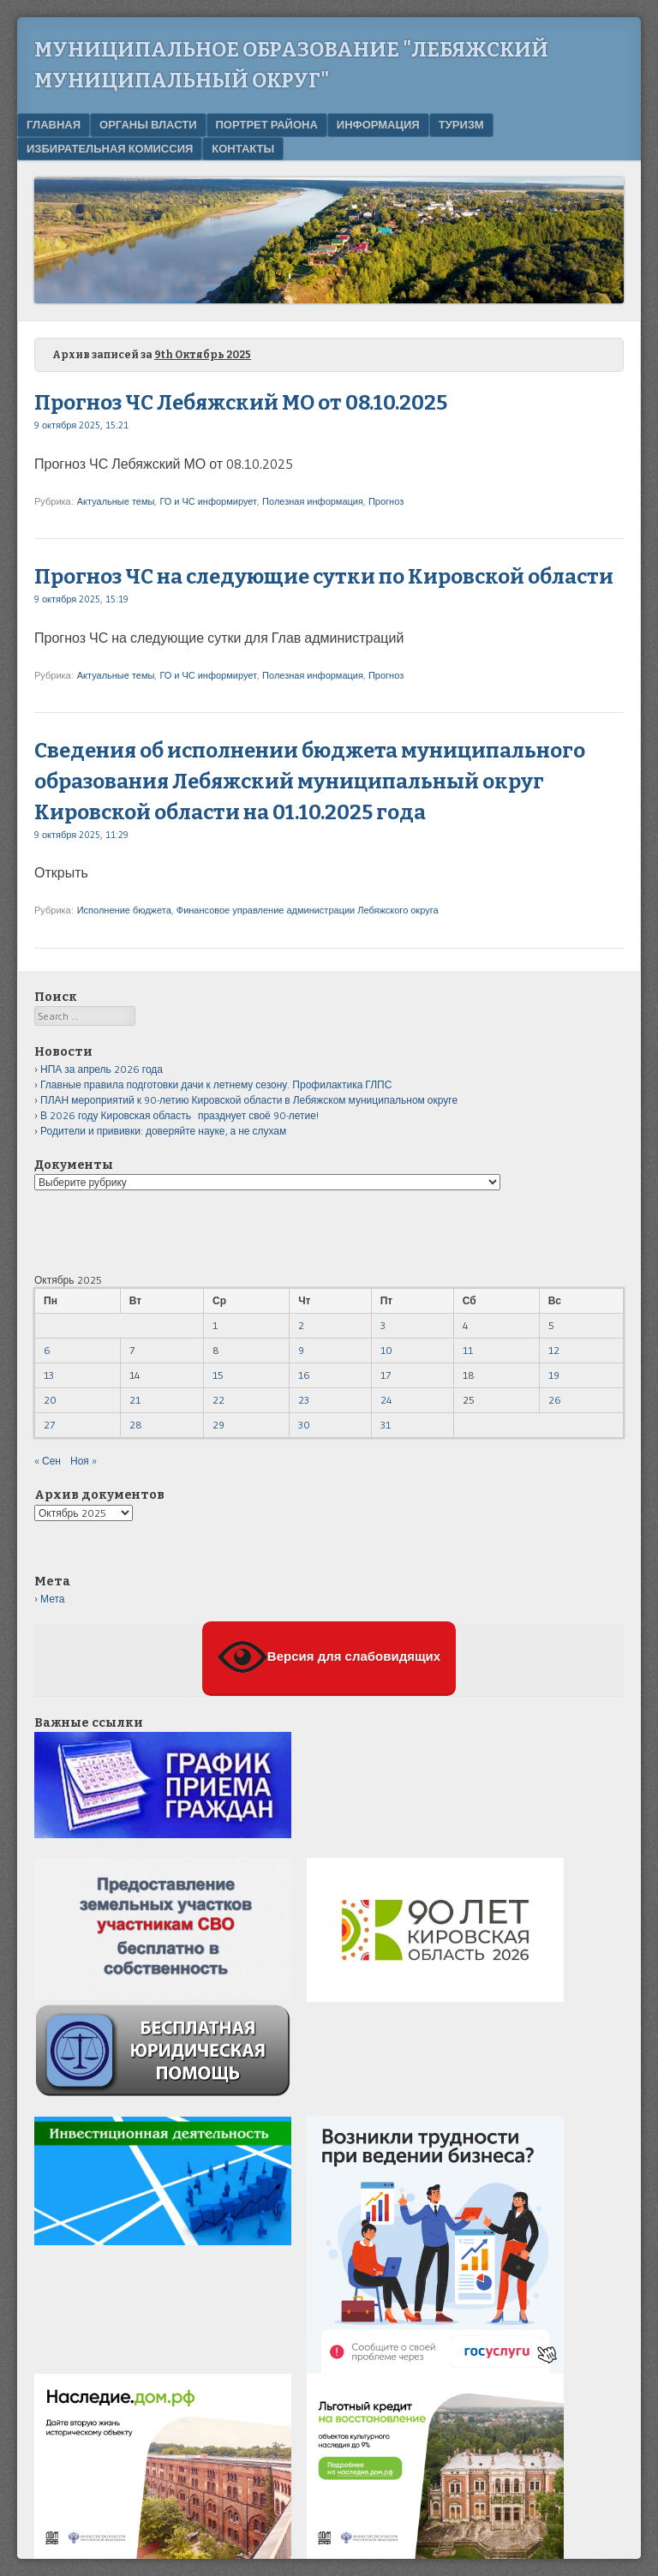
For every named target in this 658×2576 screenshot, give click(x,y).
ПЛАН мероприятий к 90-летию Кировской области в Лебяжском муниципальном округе (249, 1099)
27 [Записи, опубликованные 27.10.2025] (49, 1424)
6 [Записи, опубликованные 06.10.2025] (47, 1350)
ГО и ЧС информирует (208, 501)
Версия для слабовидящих (329, 1657)
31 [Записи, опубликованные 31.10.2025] (385, 1424)
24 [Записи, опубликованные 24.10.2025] (386, 1399)
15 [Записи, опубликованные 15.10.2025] (218, 1375)
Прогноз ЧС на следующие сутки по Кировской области (323, 577)
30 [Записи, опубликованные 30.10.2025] (304, 1424)
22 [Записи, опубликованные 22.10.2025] (218, 1399)
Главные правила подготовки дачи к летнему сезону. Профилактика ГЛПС (216, 1084)
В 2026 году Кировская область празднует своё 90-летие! (179, 1115)
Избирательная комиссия (110, 148)
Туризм (461, 124)
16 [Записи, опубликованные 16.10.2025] (304, 1375)
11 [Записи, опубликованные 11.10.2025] (468, 1350)
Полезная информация (312, 501)
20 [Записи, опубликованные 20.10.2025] (50, 1399)
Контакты (243, 148)
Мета (52, 1598)
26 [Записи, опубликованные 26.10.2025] (554, 1399)
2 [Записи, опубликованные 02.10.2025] (301, 1325)
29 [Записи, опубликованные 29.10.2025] (218, 1424)
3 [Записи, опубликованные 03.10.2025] (383, 1325)
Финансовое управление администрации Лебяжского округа (307, 910)
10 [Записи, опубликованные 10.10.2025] (386, 1350)
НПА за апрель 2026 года (101, 1069)
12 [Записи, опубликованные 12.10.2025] (553, 1350)
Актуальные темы (116, 501)
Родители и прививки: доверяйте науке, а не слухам (163, 1130)
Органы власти (147, 124)
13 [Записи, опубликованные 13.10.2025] (49, 1375)
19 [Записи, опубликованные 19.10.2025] (553, 1375)
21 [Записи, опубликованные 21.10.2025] (135, 1399)
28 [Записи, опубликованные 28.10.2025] (135, 1424)
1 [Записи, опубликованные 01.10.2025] (215, 1325)
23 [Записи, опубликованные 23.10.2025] (303, 1399)
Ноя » (83, 1460)
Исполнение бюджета (124, 910)
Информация (378, 124)
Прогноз (386, 501)
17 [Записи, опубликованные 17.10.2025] (385, 1375)
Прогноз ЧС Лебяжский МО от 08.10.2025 (240, 403)
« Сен (47, 1460)
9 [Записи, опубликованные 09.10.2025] (301, 1350)
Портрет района (267, 124)
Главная (54, 124)
